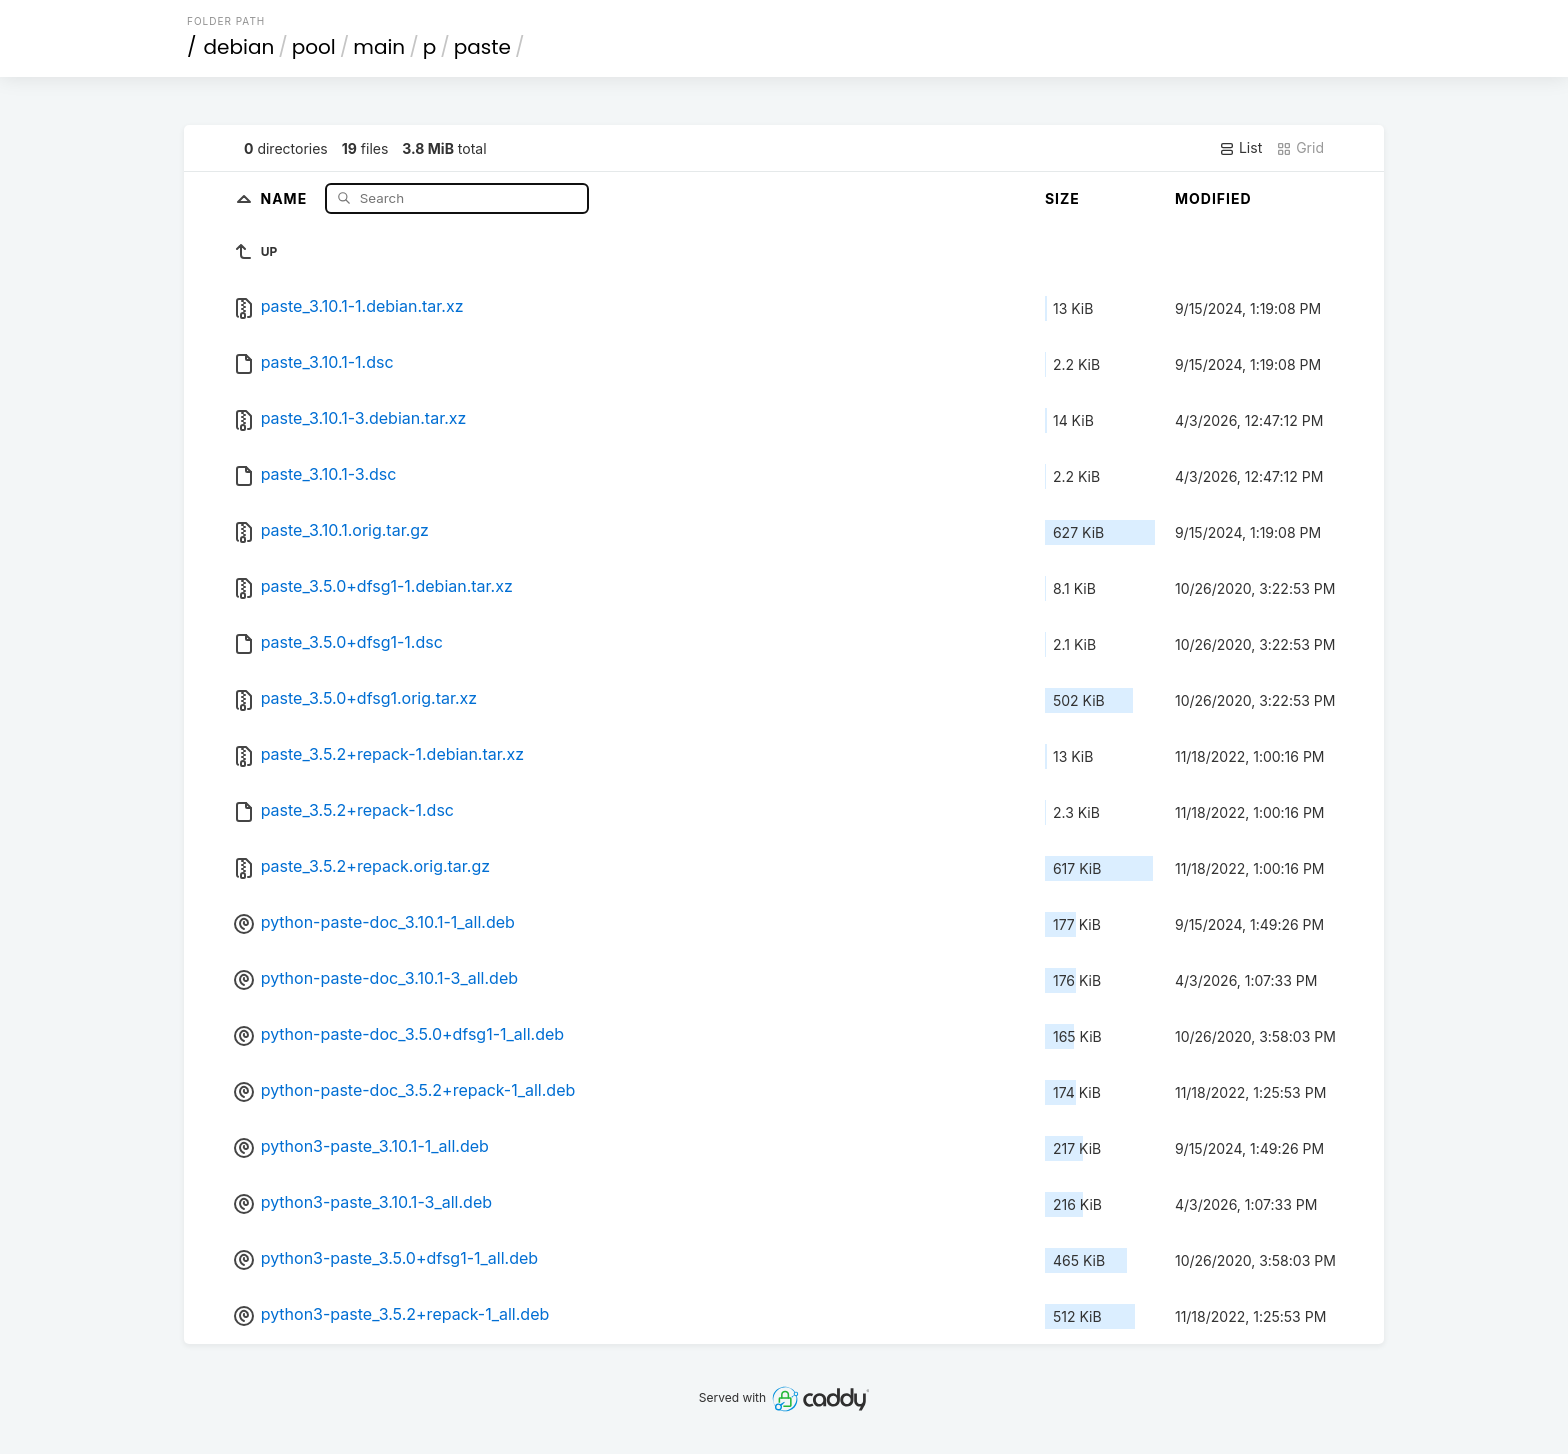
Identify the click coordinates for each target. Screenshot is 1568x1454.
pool (314, 47)
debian (239, 47)
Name (285, 197)
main (379, 47)
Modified (1213, 198)
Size (1062, 198)
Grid (1300, 148)
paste (482, 47)
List (1240, 148)
